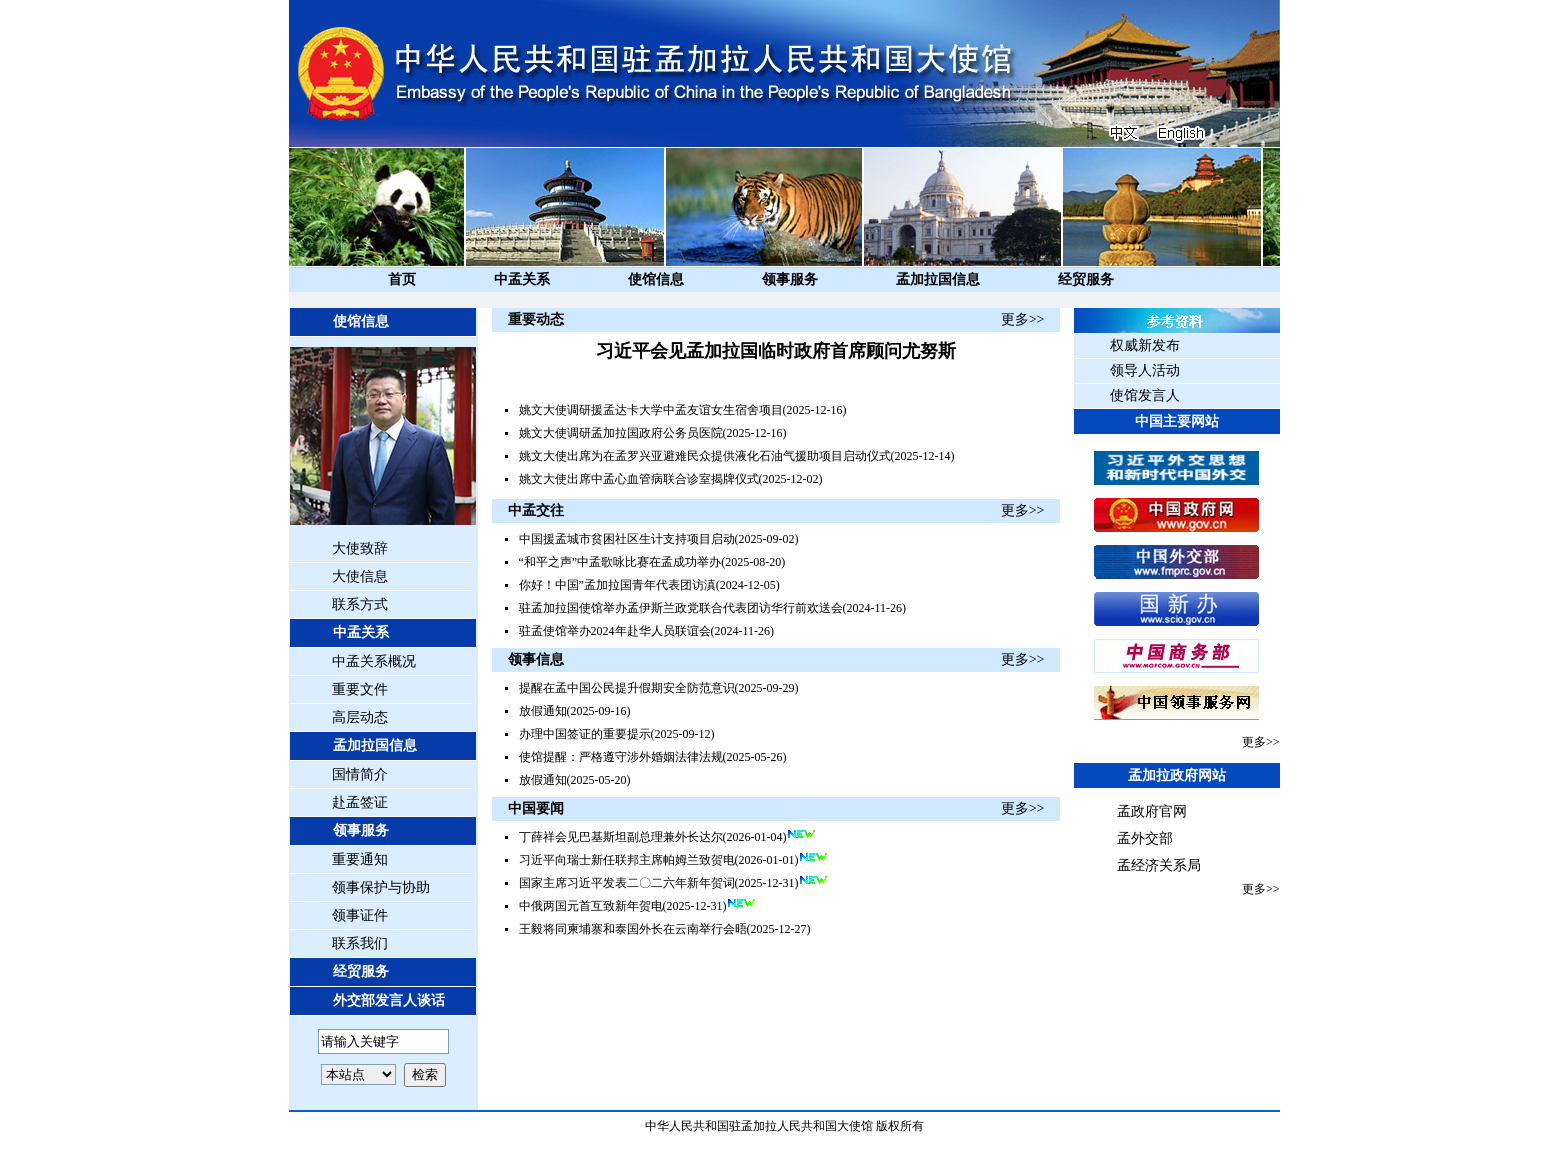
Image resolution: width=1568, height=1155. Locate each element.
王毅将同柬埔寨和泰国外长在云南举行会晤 (633, 929)
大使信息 (360, 576)
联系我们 (360, 943)
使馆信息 (656, 279)
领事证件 (360, 915)
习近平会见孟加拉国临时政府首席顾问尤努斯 (776, 351)
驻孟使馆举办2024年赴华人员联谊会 (615, 631)
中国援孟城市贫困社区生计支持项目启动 (627, 539)
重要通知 (360, 859)
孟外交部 (1145, 838)
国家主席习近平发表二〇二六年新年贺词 (627, 883)
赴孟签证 (360, 802)
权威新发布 (1145, 345)
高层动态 (360, 717)
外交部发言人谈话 (389, 1000)
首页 (402, 279)
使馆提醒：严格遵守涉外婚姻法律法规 (621, 757)
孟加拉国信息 (938, 279)
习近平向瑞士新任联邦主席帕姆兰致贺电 (627, 860)
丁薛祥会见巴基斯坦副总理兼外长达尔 (621, 837)
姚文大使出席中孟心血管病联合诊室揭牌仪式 (639, 479)
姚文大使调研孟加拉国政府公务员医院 (621, 433)
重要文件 (360, 689)
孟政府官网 (1152, 811)
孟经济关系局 (1159, 865)
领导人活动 (1145, 370)
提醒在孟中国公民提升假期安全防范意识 (627, 688)
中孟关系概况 (374, 661)
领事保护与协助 (381, 887)
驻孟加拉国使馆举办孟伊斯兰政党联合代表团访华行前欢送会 (681, 608)
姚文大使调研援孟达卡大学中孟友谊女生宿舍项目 (651, 410)
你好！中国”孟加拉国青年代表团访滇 (617, 585)
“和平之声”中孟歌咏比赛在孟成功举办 (620, 562)
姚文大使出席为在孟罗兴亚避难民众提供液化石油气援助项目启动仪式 (705, 456)
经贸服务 (1086, 279)
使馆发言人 (1145, 395)
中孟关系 (522, 279)
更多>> (1023, 319)
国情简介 (360, 774)
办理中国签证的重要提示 (585, 734)
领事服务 (790, 279)
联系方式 (360, 604)
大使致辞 (360, 548)
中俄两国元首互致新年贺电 (591, 906)
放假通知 (543, 711)
